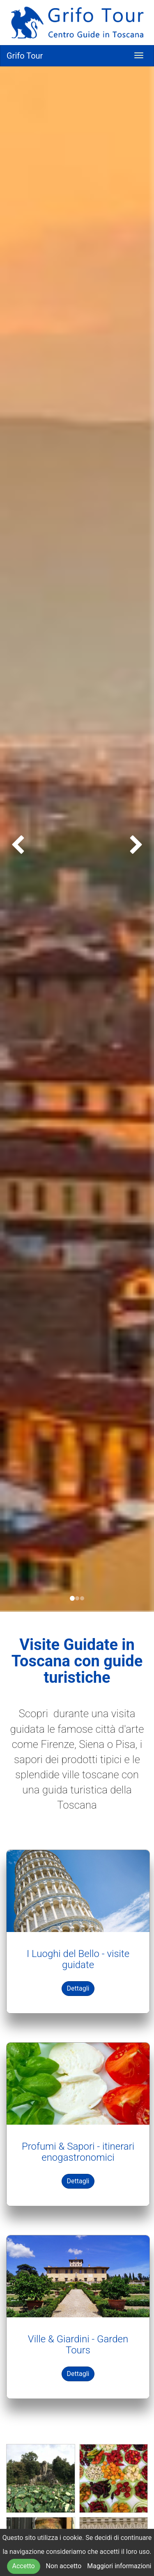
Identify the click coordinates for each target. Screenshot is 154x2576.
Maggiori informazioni (119, 2566)
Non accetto (64, 2566)
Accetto (23, 2566)
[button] (11, 839)
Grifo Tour (25, 56)
